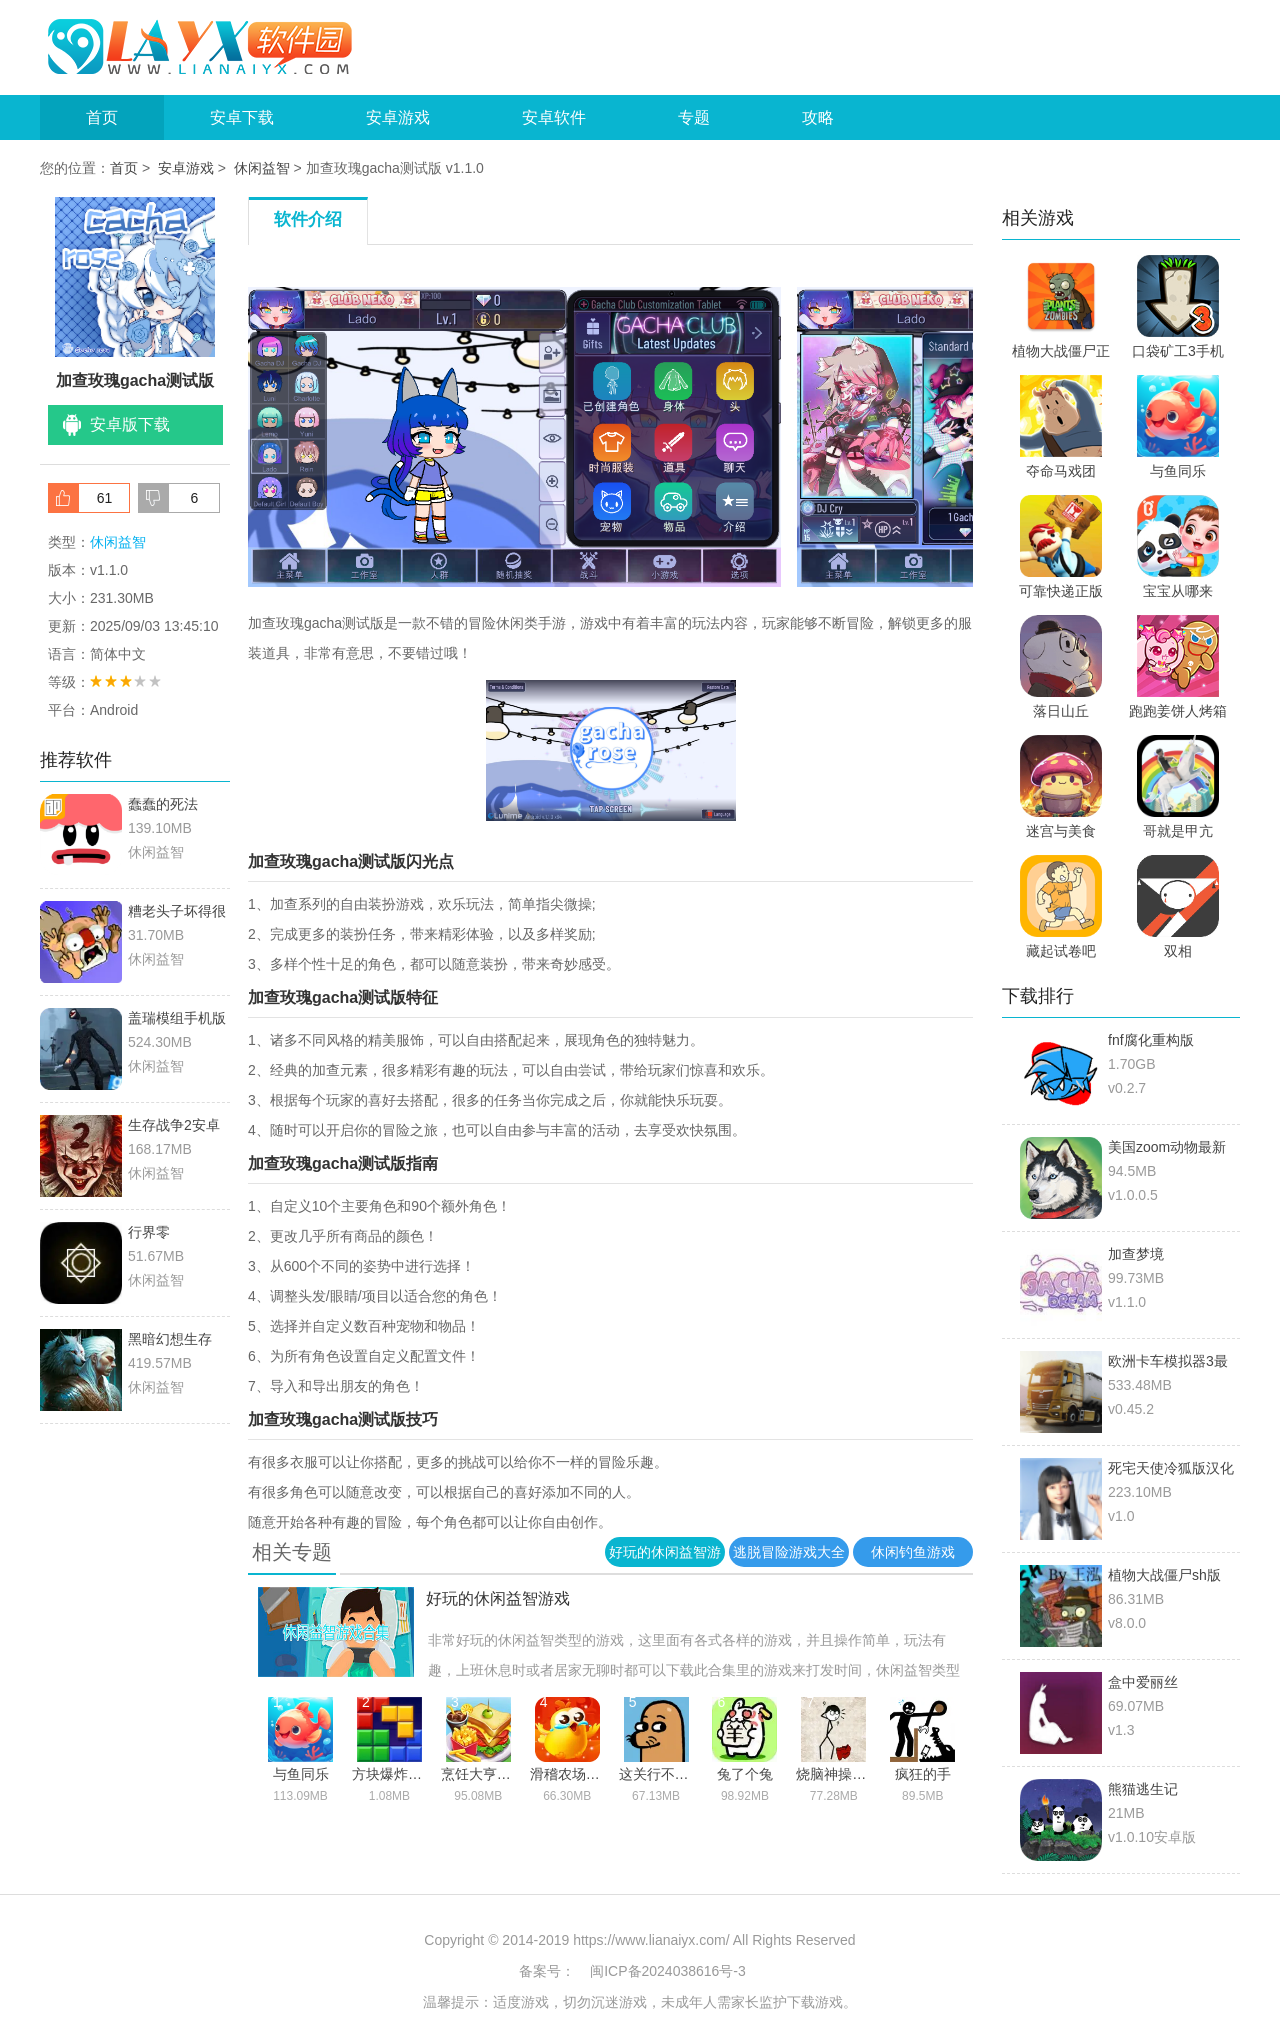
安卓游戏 (398, 117)
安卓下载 (242, 117)
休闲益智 (262, 168)
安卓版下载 (130, 424)
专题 (694, 117)
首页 (102, 117)
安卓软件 (554, 117)
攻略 (818, 117)
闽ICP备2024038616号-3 (668, 1971)
